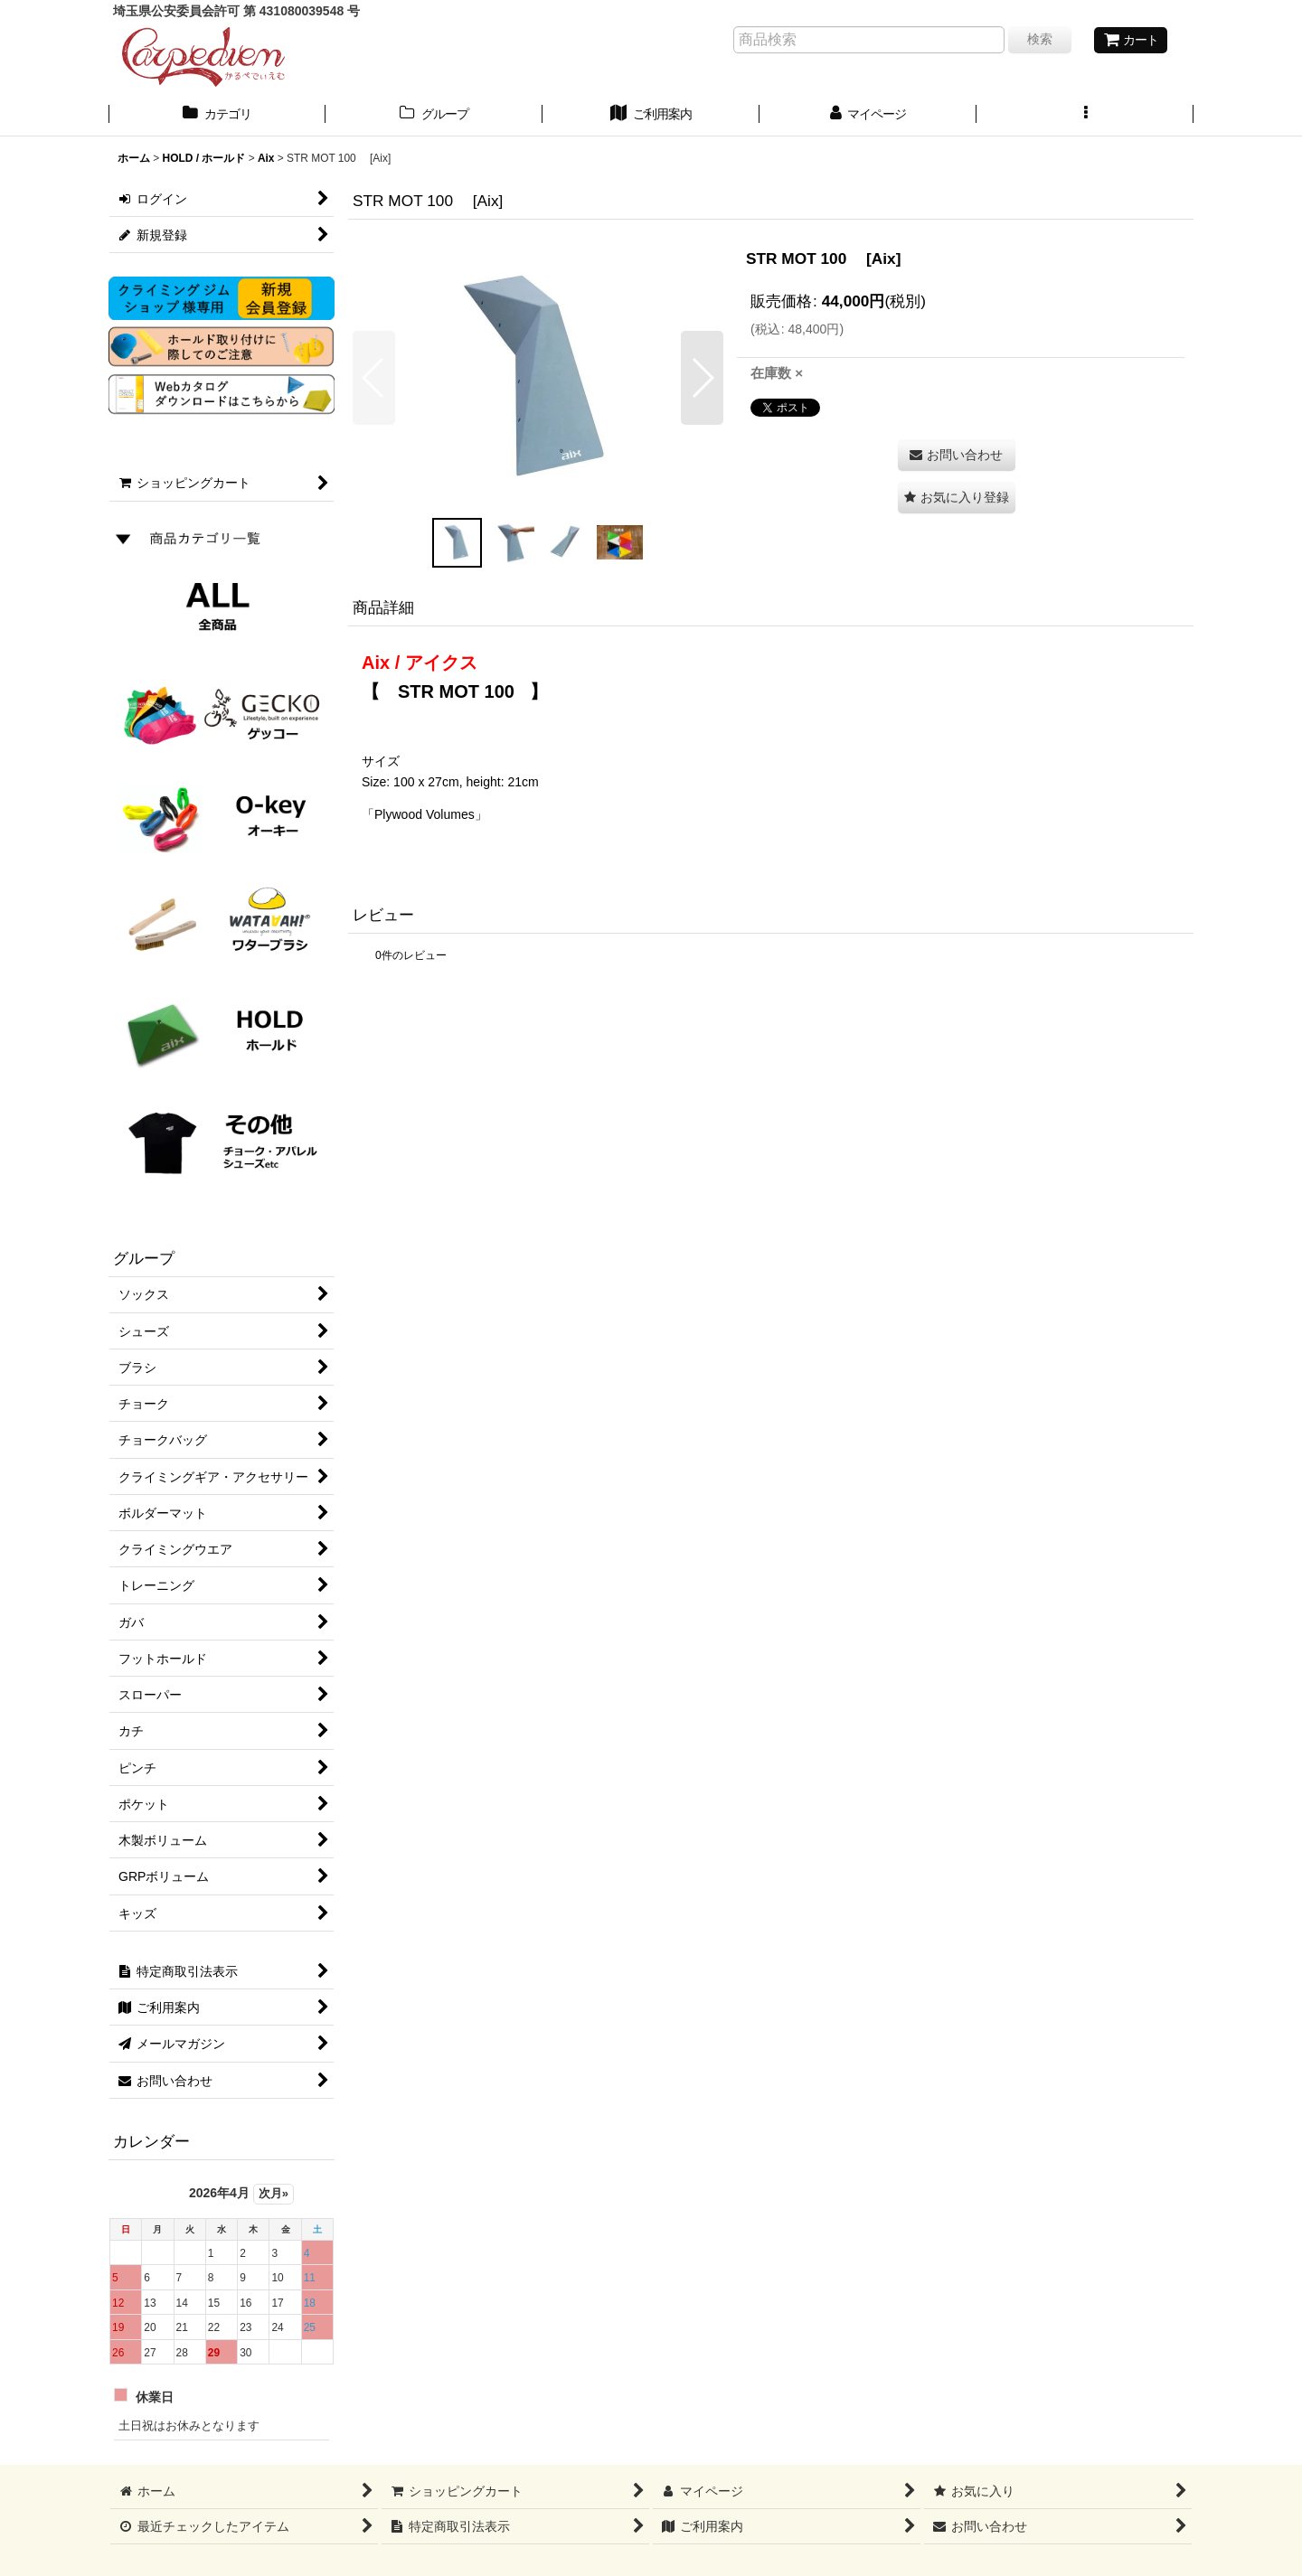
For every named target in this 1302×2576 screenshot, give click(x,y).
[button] (1085, 116)
